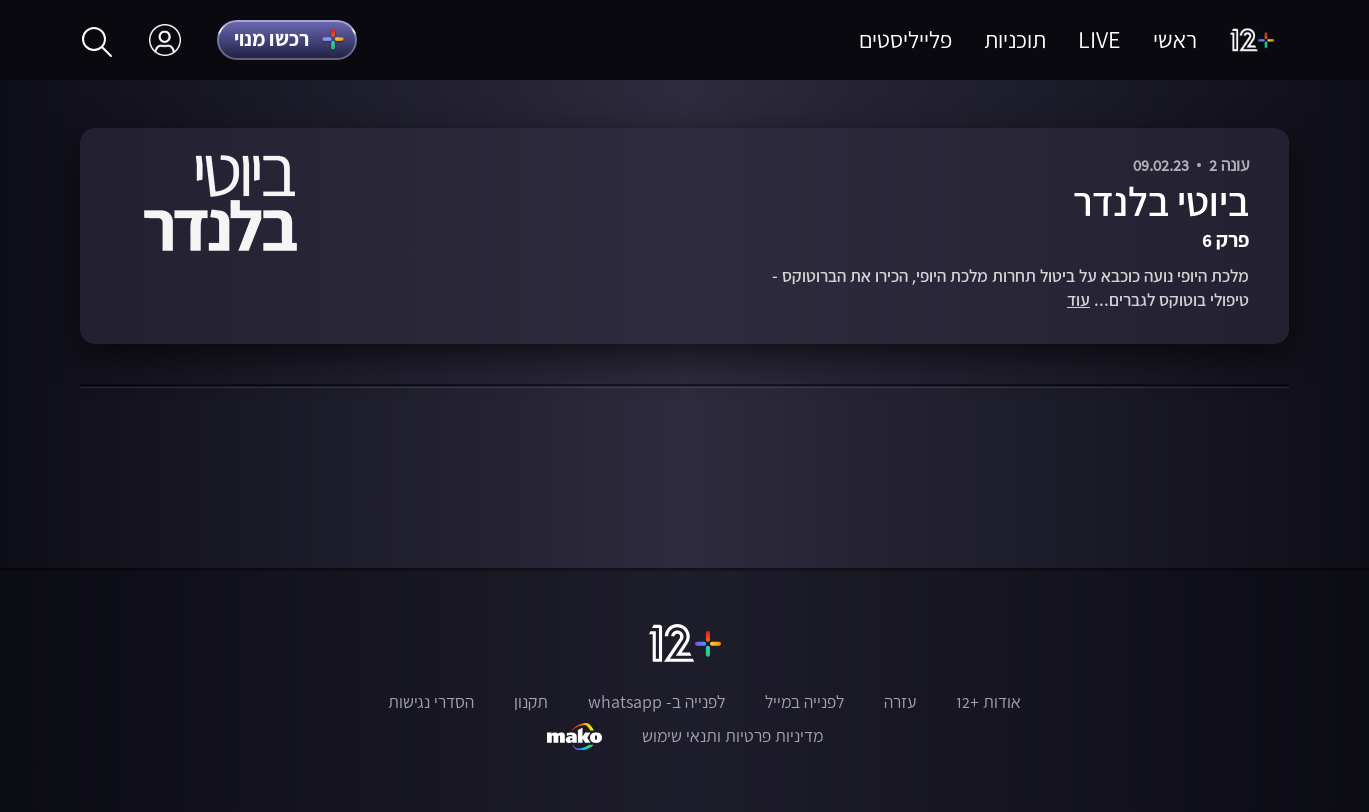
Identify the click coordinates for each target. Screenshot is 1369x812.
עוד (1078, 300)
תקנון (531, 702)
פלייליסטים (905, 39)
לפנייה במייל (804, 702)
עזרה (900, 702)
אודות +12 (988, 702)
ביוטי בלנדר (1161, 201)
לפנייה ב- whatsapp (656, 702)
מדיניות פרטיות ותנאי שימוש (732, 736)
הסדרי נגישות (431, 702)
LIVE (1099, 39)
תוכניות (1015, 39)
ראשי (1175, 39)
